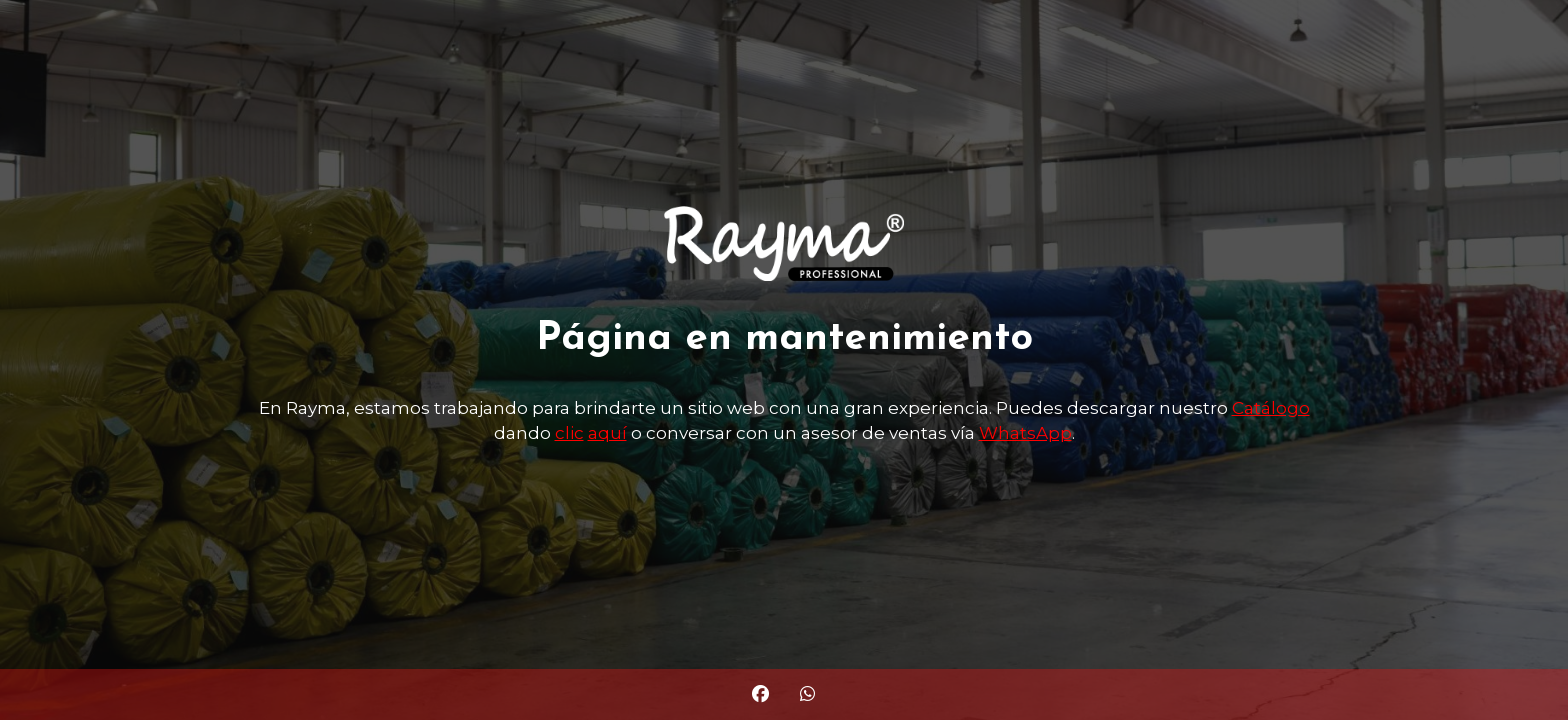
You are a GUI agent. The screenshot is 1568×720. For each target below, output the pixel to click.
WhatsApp (1025, 433)
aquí (607, 433)
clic (569, 433)
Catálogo (1271, 408)
